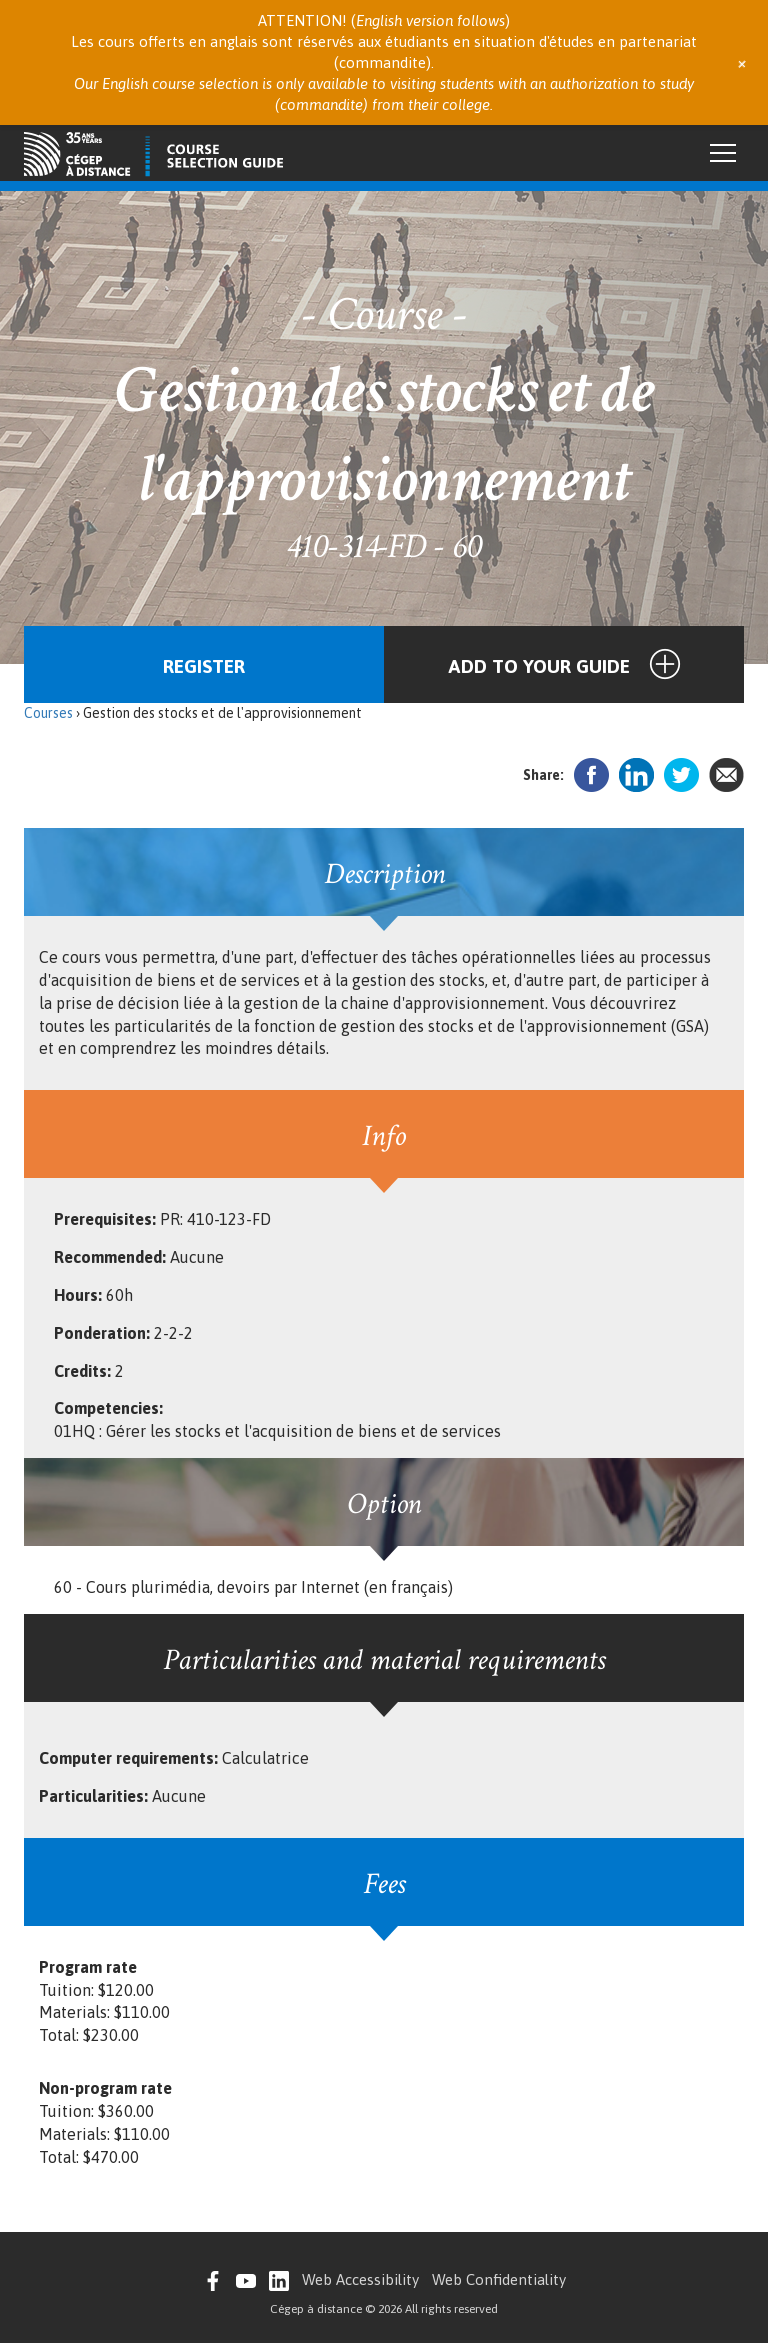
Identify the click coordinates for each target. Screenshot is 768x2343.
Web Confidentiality (499, 2279)
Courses (48, 713)
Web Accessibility (360, 2279)
